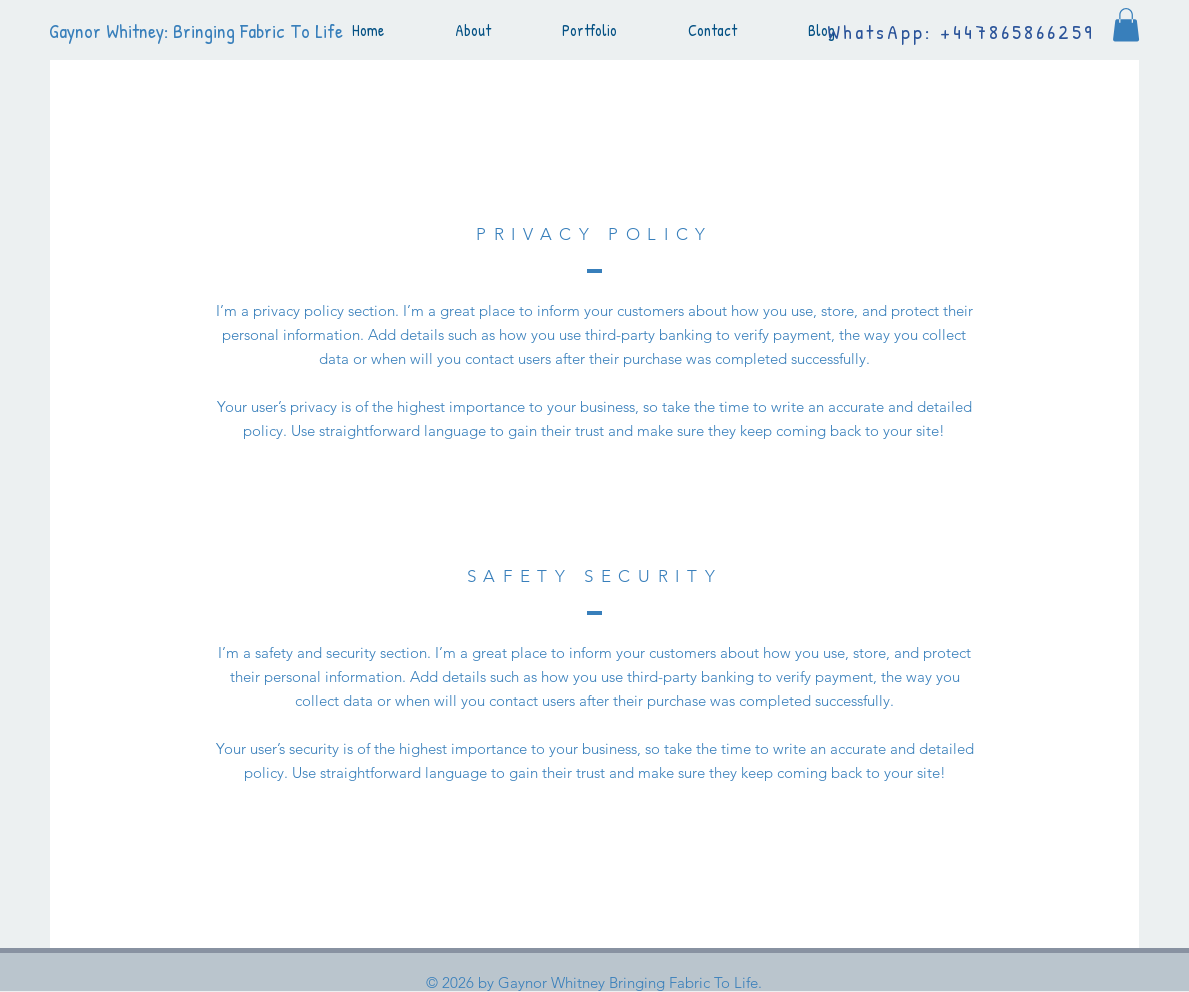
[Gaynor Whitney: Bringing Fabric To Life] (207, 31)
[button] (1126, 24)
